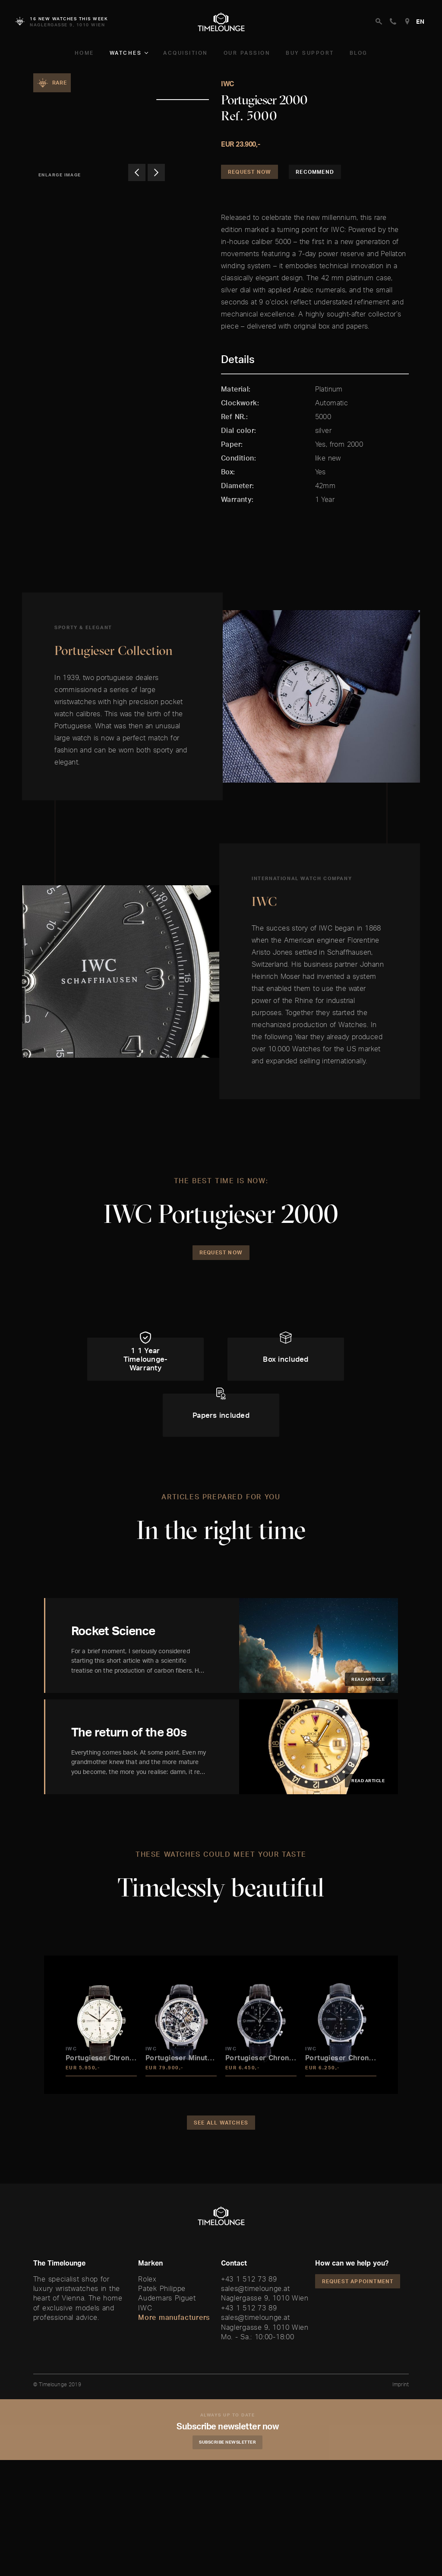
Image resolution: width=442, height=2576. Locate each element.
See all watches (221, 2122)
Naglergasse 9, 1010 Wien (265, 2298)
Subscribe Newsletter (227, 2441)
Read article (368, 1679)
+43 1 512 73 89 (249, 2279)
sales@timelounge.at (255, 2288)
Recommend (315, 172)
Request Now (249, 172)
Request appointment (358, 2281)
